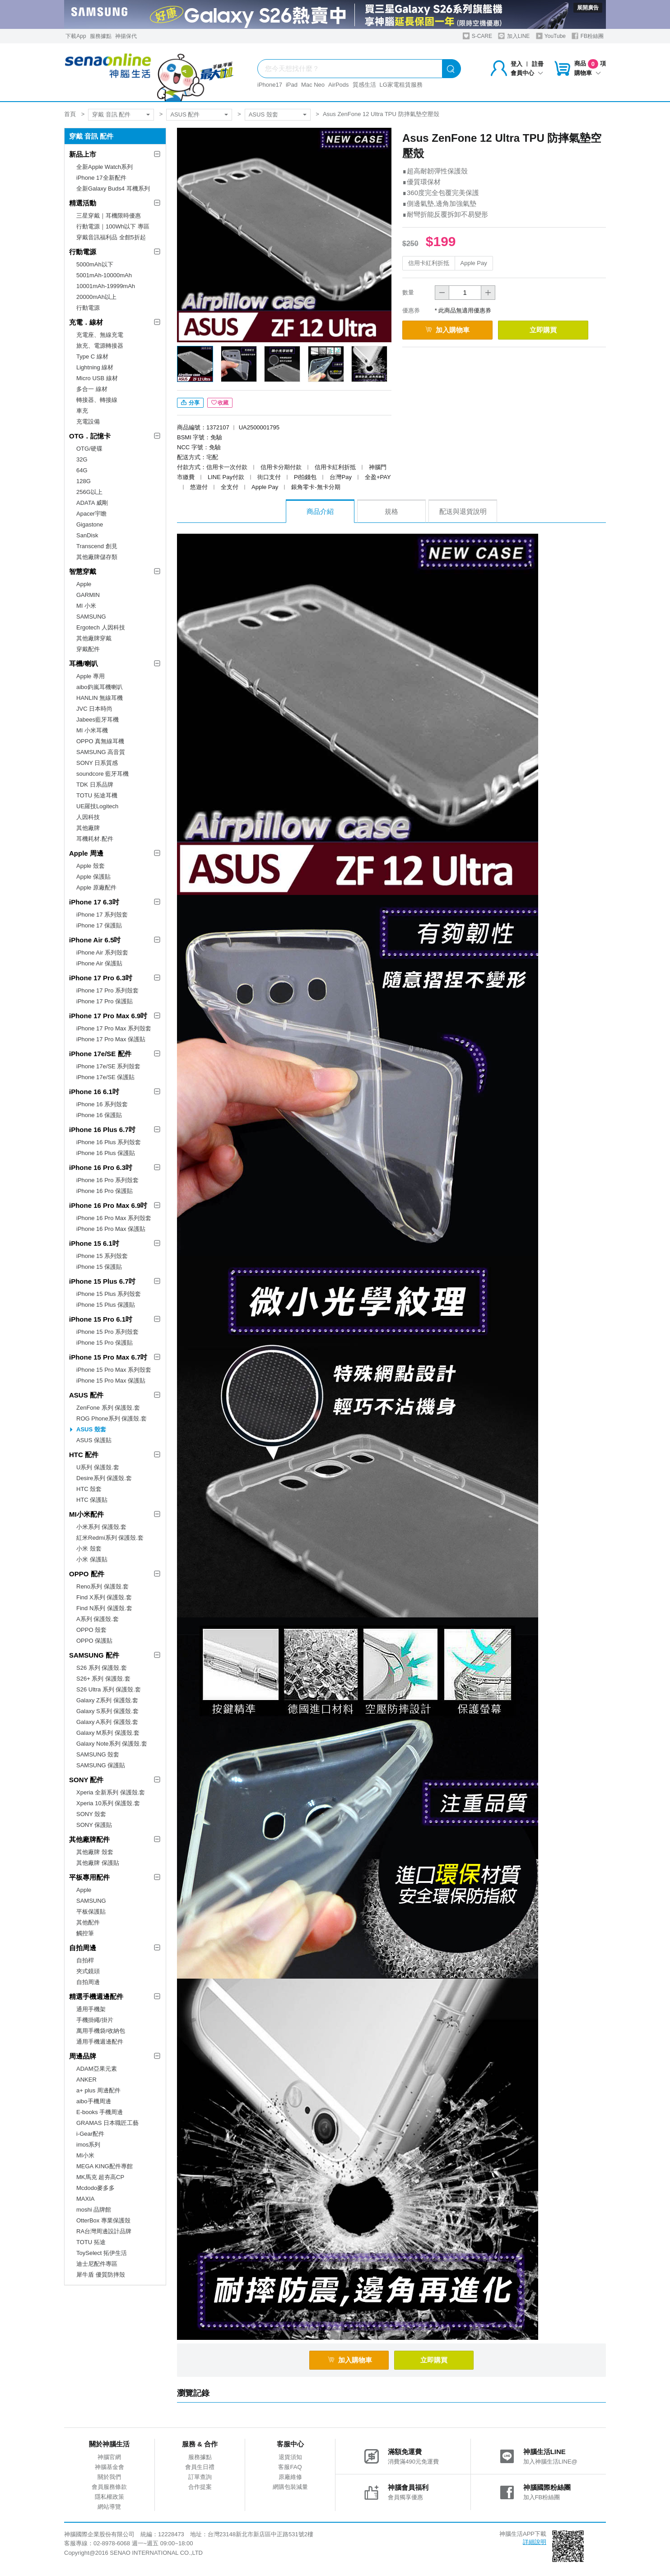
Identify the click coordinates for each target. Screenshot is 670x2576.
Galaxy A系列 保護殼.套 (107, 1722)
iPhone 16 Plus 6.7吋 (102, 1129)
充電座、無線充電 (99, 334)
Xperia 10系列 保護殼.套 (108, 1803)
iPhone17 (269, 85)
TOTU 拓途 (91, 2242)
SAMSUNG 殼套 (97, 1754)
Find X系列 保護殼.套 (104, 1597)
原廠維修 (290, 2477)
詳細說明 (534, 2542)
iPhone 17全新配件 (101, 177)
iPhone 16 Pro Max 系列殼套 (113, 1218)
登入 (516, 64)
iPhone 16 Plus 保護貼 (105, 1153)
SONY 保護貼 (94, 1824)
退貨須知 (290, 2457)
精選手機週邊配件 (96, 1996)
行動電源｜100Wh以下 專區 (112, 226)
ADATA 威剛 (92, 502)
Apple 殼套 (90, 865)
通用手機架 (91, 2009)
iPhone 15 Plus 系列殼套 (108, 1293)
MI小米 (85, 2155)
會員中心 (527, 73)
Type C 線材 (92, 356)
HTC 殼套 (89, 1489)
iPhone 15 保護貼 (99, 1266)
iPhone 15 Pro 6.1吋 (100, 1319)
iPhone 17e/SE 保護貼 (105, 1077)
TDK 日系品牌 (94, 784)
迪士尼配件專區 (96, 2263)
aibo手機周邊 (93, 2101)
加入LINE (514, 36)
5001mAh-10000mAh (104, 275)
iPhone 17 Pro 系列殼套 (107, 990)
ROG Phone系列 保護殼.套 (111, 1418)
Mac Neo (313, 85)
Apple (83, 584)
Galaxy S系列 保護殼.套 (107, 1711)
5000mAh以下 (94, 264)
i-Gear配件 (90, 2133)
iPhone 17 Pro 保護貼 (104, 1001)
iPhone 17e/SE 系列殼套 (108, 1066)
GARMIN (88, 595)
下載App (75, 36)
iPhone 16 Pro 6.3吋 (100, 1167)
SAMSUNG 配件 (94, 1655)
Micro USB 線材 (97, 378)
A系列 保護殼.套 (97, 1619)
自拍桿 (85, 1960)
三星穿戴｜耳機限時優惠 (108, 215)
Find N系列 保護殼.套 (104, 1608)
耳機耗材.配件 (94, 838)
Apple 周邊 (86, 853)
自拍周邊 (82, 1948)
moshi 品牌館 (93, 2209)
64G (82, 470)
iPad (292, 85)
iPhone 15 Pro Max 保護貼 (110, 1380)
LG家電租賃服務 (401, 85)
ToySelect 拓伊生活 (101, 2253)
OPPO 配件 (86, 1574)
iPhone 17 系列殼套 (102, 914)
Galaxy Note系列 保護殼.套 (111, 1743)
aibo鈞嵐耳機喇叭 (99, 687)
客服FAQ (290, 2467)
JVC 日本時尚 (94, 708)
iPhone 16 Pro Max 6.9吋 (108, 1205)
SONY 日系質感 (97, 762)
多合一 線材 (91, 389)
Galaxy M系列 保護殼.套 (108, 1732)
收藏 (219, 403)
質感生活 (364, 85)
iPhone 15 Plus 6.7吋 (102, 1281)
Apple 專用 (90, 676)
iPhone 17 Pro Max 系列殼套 (113, 1028)
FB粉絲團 (588, 36)
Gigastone (89, 524)
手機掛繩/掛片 (94, 2020)
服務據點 (101, 36)
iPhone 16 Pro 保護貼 (104, 1191)
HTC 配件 (83, 1454)
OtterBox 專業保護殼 (103, 2220)
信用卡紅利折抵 (428, 263)
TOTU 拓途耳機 (96, 795)
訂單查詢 (200, 2477)
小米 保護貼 (91, 1559)
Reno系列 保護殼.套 (102, 1586)
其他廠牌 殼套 (94, 1852)
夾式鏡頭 (88, 1971)
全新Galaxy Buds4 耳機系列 (113, 188)
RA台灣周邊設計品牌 (103, 2231)
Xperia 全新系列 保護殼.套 (110, 1792)
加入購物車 (447, 330)
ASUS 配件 (185, 114)
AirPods (338, 85)
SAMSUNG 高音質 (100, 752)
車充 (82, 410)
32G (82, 459)
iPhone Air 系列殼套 (102, 952)
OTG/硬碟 (89, 448)
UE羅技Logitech (97, 806)
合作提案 (200, 2486)
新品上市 (82, 154)
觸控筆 (85, 1933)
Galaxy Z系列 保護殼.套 (107, 1700)
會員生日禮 (199, 2467)
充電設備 (88, 421)
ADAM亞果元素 (96, 2068)
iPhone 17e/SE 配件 (100, 1053)
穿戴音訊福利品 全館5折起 (111, 237)
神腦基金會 (109, 2467)
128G (83, 481)
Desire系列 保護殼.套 (104, 1478)
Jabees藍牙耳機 (97, 719)
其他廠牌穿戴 (94, 638)
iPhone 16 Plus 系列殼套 (108, 1142)
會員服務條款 (109, 2486)
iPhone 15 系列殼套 (102, 1256)
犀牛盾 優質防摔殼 (100, 2274)
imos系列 (88, 2144)
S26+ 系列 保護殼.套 (103, 1678)
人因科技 (88, 817)
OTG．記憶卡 (90, 436)
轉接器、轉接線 (96, 399)
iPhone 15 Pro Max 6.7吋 (108, 1357)
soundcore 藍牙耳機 (102, 773)
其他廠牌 (88, 828)
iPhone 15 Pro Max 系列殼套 (113, 1369)
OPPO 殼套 (91, 1629)
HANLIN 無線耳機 (99, 697)
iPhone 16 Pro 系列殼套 (107, 1180)
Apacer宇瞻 (91, 513)
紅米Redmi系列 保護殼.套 (110, 1537)
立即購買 (543, 330)
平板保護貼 (91, 1911)
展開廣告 (588, 8)
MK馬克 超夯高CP (100, 2177)
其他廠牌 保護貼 (97, 1862)
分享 (190, 403)
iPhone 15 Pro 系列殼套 (107, 1331)
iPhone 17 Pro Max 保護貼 (110, 1039)
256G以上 (89, 492)
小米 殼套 (89, 1548)
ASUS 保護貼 (94, 1440)
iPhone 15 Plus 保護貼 (105, 1304)
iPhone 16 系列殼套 (102, 1104)
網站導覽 (109, 2506)
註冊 (538, 64)
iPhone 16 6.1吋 (94, 1091)
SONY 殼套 (91, 1814)
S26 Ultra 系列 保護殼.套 (108, 1689)
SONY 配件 (86, 1780)
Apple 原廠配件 (96, 887)
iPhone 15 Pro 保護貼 (104, 1342)
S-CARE (477, 36)
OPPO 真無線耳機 (100, 741)
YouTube (551, 36)
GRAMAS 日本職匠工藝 (107, 2122)
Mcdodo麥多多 (95, 2188)
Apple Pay (474, 263)
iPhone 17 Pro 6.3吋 (100, 978)
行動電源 (82, 252)
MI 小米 (86, 605)
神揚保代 (126, 36)
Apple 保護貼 (93, 876)
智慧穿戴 (82, 571)
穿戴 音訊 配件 (111, 114)
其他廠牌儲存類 (96, 557)
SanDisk (87, 535)
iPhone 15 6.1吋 (94, 1243)
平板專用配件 (89, 1877)
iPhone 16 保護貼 (99, 1115)
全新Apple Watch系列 (104, 166)
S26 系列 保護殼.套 (101, 1667)
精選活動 (82, 203)
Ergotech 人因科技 (100, 627)
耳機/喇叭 (83, 663)
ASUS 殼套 (263, 114)
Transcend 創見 (96, 546)
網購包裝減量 (290, 2486)
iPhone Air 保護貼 (99, 963)
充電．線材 (86, 322)
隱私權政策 (109, 2496)
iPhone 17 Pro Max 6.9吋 (108, 1016)
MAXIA (85, 2198)
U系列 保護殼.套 (97, 1467)
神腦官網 (109, 2457)
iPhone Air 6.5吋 (95, 940)
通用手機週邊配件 (99, 2041)
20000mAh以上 (96, 296)
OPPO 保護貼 (94, 1640)
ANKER (86, 2079)
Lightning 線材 (94, 367)
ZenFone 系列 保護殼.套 (108, 1407)
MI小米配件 (86, 1514)
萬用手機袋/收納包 (100, 2030)
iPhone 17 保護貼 (99, 925)
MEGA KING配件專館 (104, 2166)
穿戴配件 (88, 649)
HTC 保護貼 (91, 1499)
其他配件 (88, 1922)
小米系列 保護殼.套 (101, 1526)
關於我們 (109, 2477)
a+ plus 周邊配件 (98, 2090)
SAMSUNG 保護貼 (100, 1765)
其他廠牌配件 (89, 1839)
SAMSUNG (91, 616)
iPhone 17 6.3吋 (94, 902)
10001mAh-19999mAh (105, 286)
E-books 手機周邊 (99, 2112)
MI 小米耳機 (92, 730)
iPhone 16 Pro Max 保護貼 (110, 1228)
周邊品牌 (82, 2056)
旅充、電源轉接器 (99, 345)
